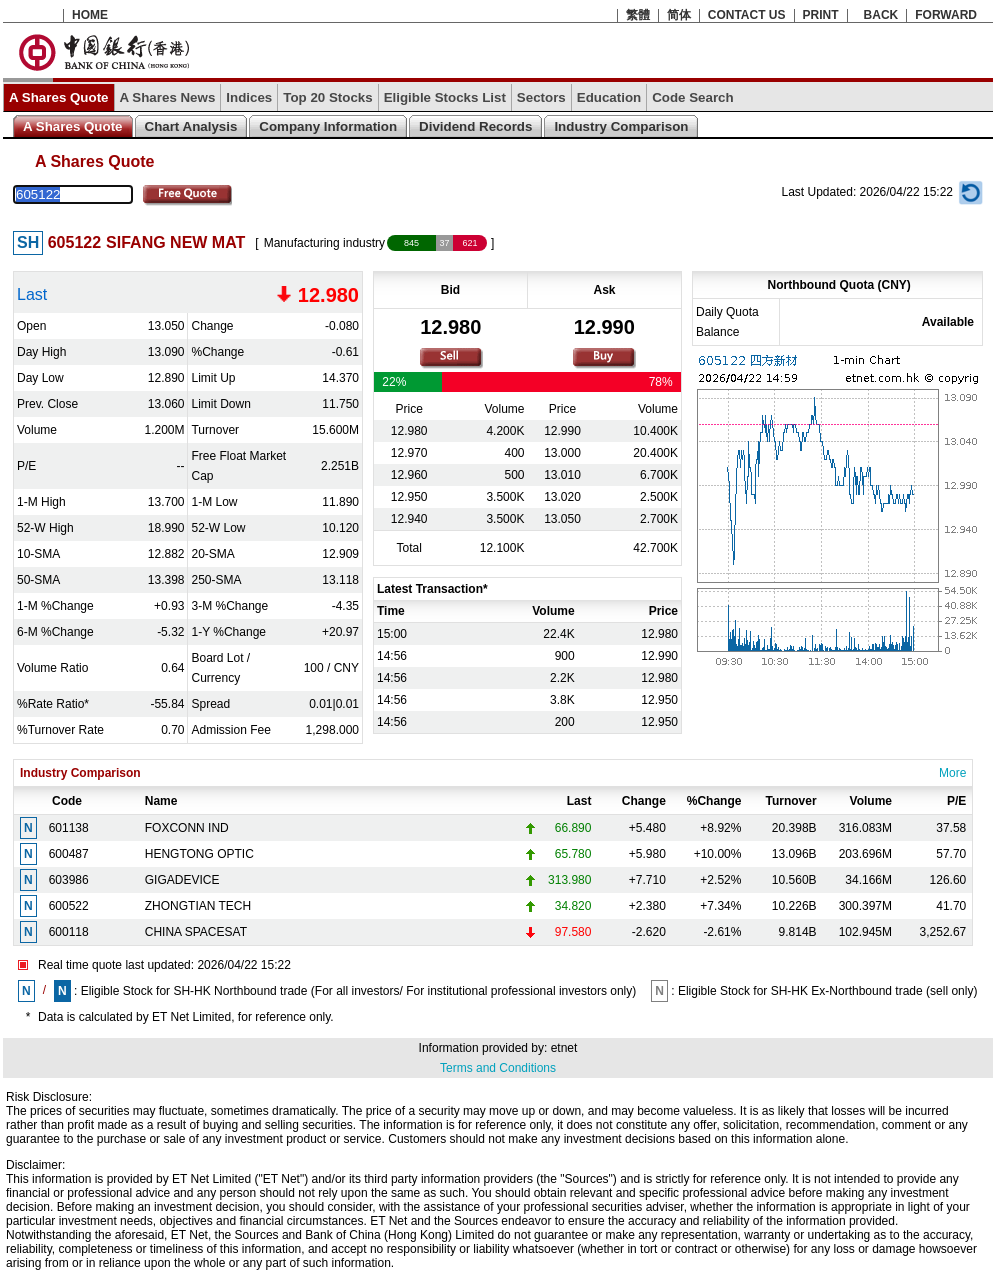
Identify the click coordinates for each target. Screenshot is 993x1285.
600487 (69, 854)
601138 (69, 828)
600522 (69, 906)
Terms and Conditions (498, 1068)
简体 (679, 15)
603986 (69, 880)
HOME (90, 15)
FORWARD (946, 15)
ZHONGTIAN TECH (198, 906)
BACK (881, 15)
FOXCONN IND (187, 828)
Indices (249, 97)
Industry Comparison (621, 126)
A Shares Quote (59, 97)
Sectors (541, 97)
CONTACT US (747, 15)
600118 (69, 932)
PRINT (821, 15)
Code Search (692, 97)
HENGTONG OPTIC (199, 854)
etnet (564, 1048)
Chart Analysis (191, 126)
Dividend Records (475, 126)
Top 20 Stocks (327, 97)
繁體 (638, 15)
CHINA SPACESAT (196, 932)
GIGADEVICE (182, 880)
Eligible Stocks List (445, 97)
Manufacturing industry (324, 243)
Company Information (328, 126)
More (952, 773)
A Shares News (168, 97)
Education (609, 97)
